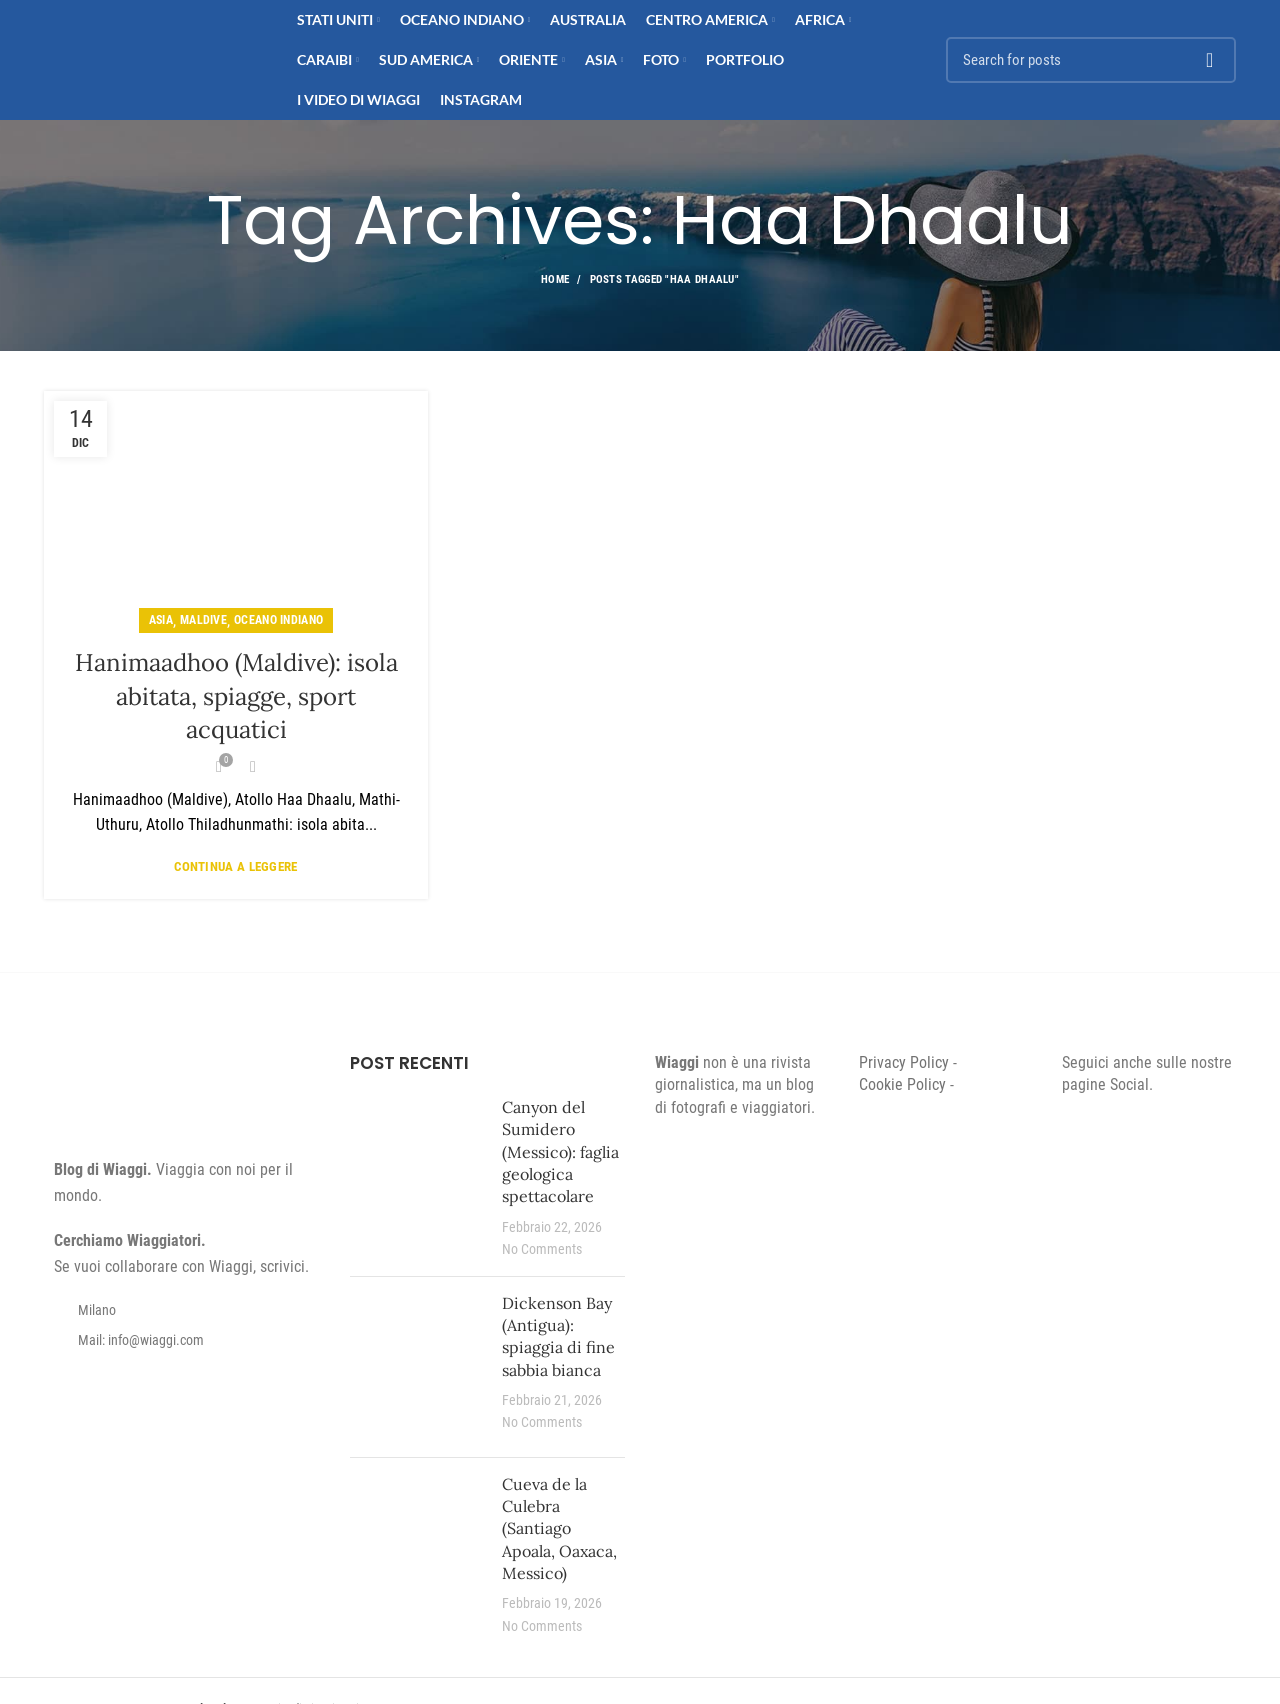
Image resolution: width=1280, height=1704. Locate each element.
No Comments (542, 1249)
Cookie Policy (902, 1084)
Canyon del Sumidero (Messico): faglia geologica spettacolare (560, 1152)
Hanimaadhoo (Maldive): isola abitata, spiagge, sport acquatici (236, 696)
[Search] (1091, 60)
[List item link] (182, 1340)
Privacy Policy (904, 1062)
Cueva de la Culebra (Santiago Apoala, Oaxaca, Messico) (559, 1529)
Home (555, 279)
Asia (161, 620)
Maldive (203, 620)
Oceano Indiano (278, 620)
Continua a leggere (235, 866)
